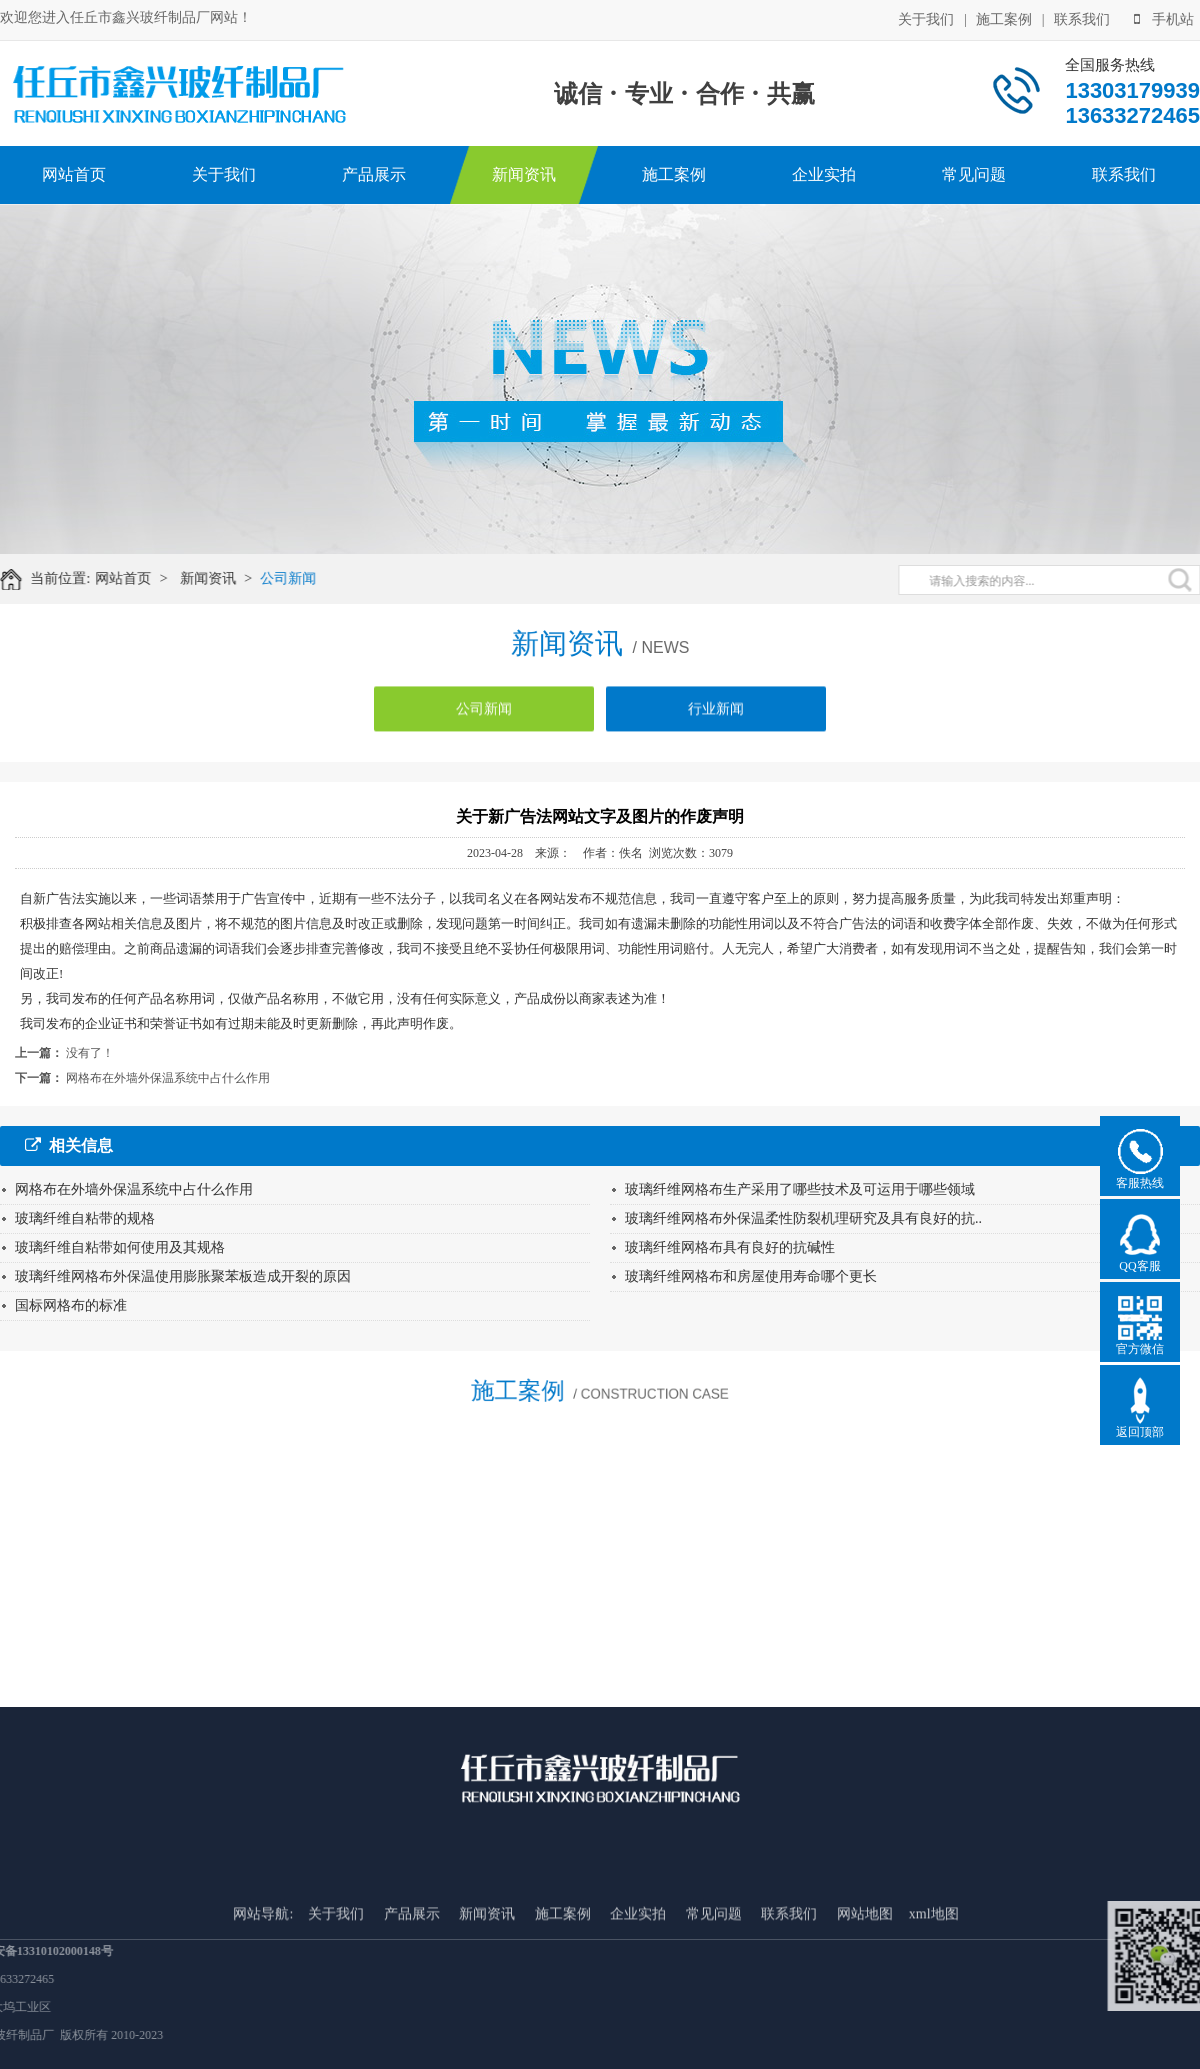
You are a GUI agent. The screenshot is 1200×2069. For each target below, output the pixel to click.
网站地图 (865, 2005)
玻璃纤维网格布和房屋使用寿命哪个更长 (751, 1276)
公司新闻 (303, 578)
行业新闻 (716, 721)
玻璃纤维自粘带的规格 (85, 1218)
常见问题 (974, 174)
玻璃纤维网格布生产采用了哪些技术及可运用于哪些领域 (800, 1189)
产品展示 (374, 174)
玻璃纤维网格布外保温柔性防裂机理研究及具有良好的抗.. (803, 1218)
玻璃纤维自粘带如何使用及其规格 (120, 1247)
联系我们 (1082, 17)
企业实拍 (824, 174)
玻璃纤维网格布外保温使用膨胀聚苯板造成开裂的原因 (183, 1276)
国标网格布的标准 (71, 1305)
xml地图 (934, 2005)
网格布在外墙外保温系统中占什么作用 (168, 1078)
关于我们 (926, 17)
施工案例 (1004, 17)
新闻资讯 (524, 174)
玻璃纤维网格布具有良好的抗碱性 (730, 1247)
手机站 (1164, 17)
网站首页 (74, 174)
